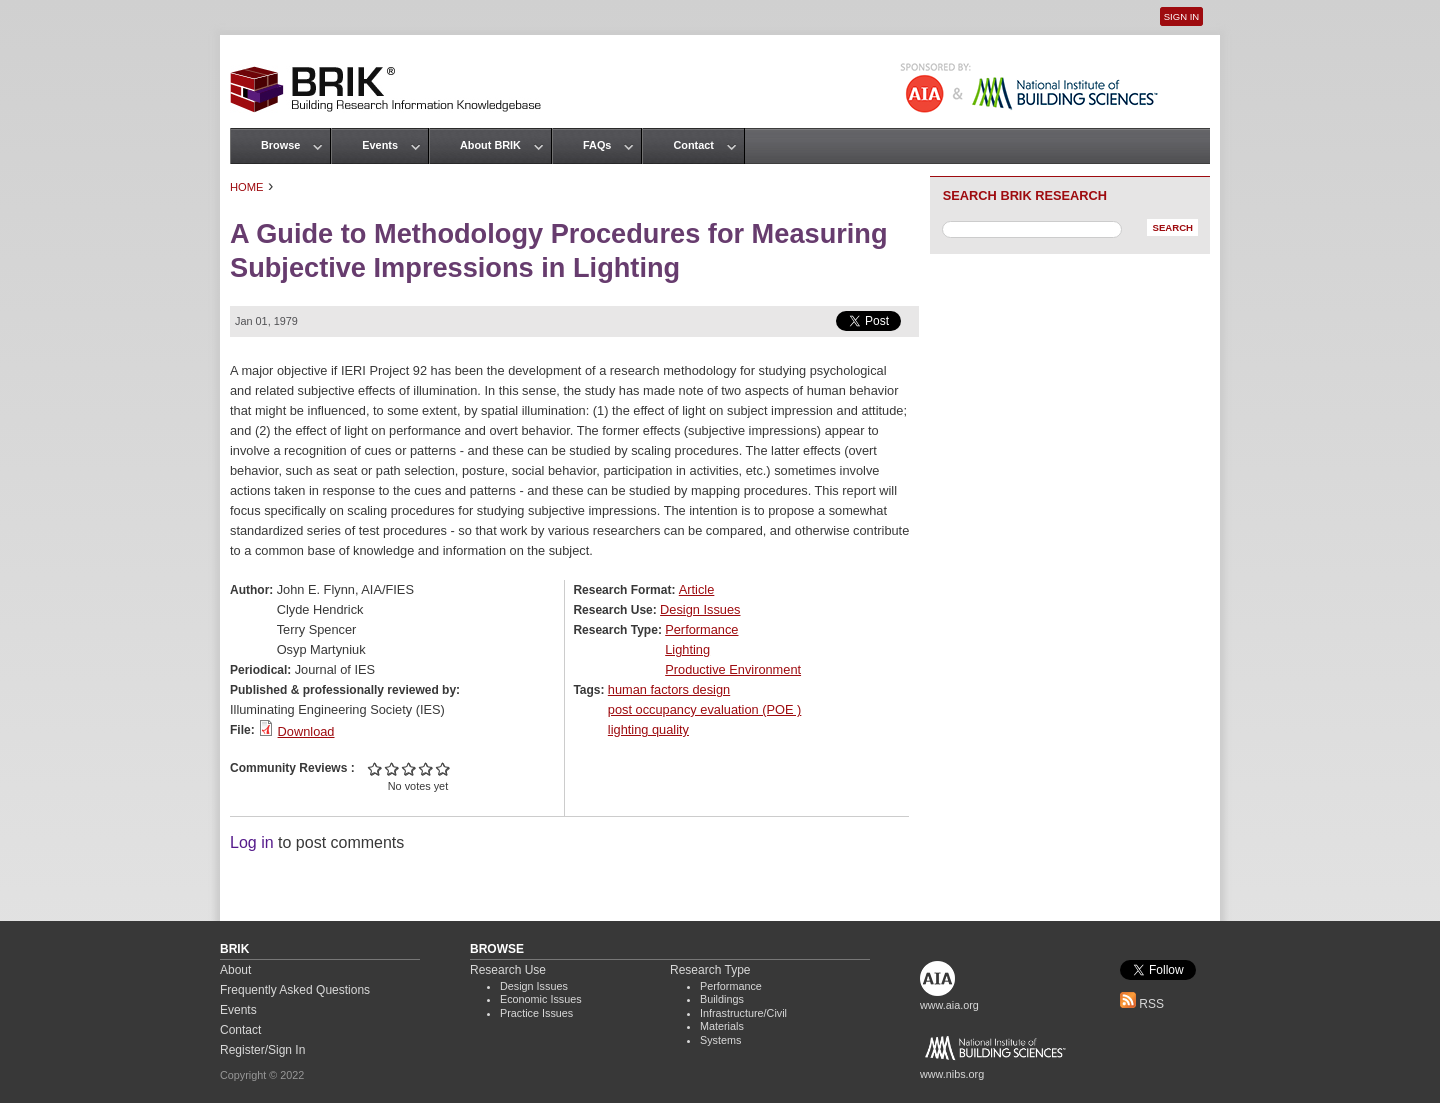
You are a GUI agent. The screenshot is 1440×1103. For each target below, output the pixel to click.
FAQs (597, 145)
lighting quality (648, 729)
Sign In (1181, 16)
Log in (252, 842)
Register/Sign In (262, 1050)
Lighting (687, 649)
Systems (720, 1040)
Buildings (722, 999)
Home (247, 187)
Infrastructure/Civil (743, 1013)
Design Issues (700, 609)
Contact (693, 145)
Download (306, 731)
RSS (1142, 1004)
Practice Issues (536, 1013)
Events (380, 145)
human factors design (669, 689)
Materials (722, 1026)
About (235, 970)
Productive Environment (733, 669)
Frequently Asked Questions (295, 990)
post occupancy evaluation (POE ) (704, 709)
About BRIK (490, 145)
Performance (701, 629)
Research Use (508, 970)
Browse (280, 145)
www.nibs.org (952, 1074)
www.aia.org (949, 1005)
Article (697, 589)
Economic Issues (541, 999)
